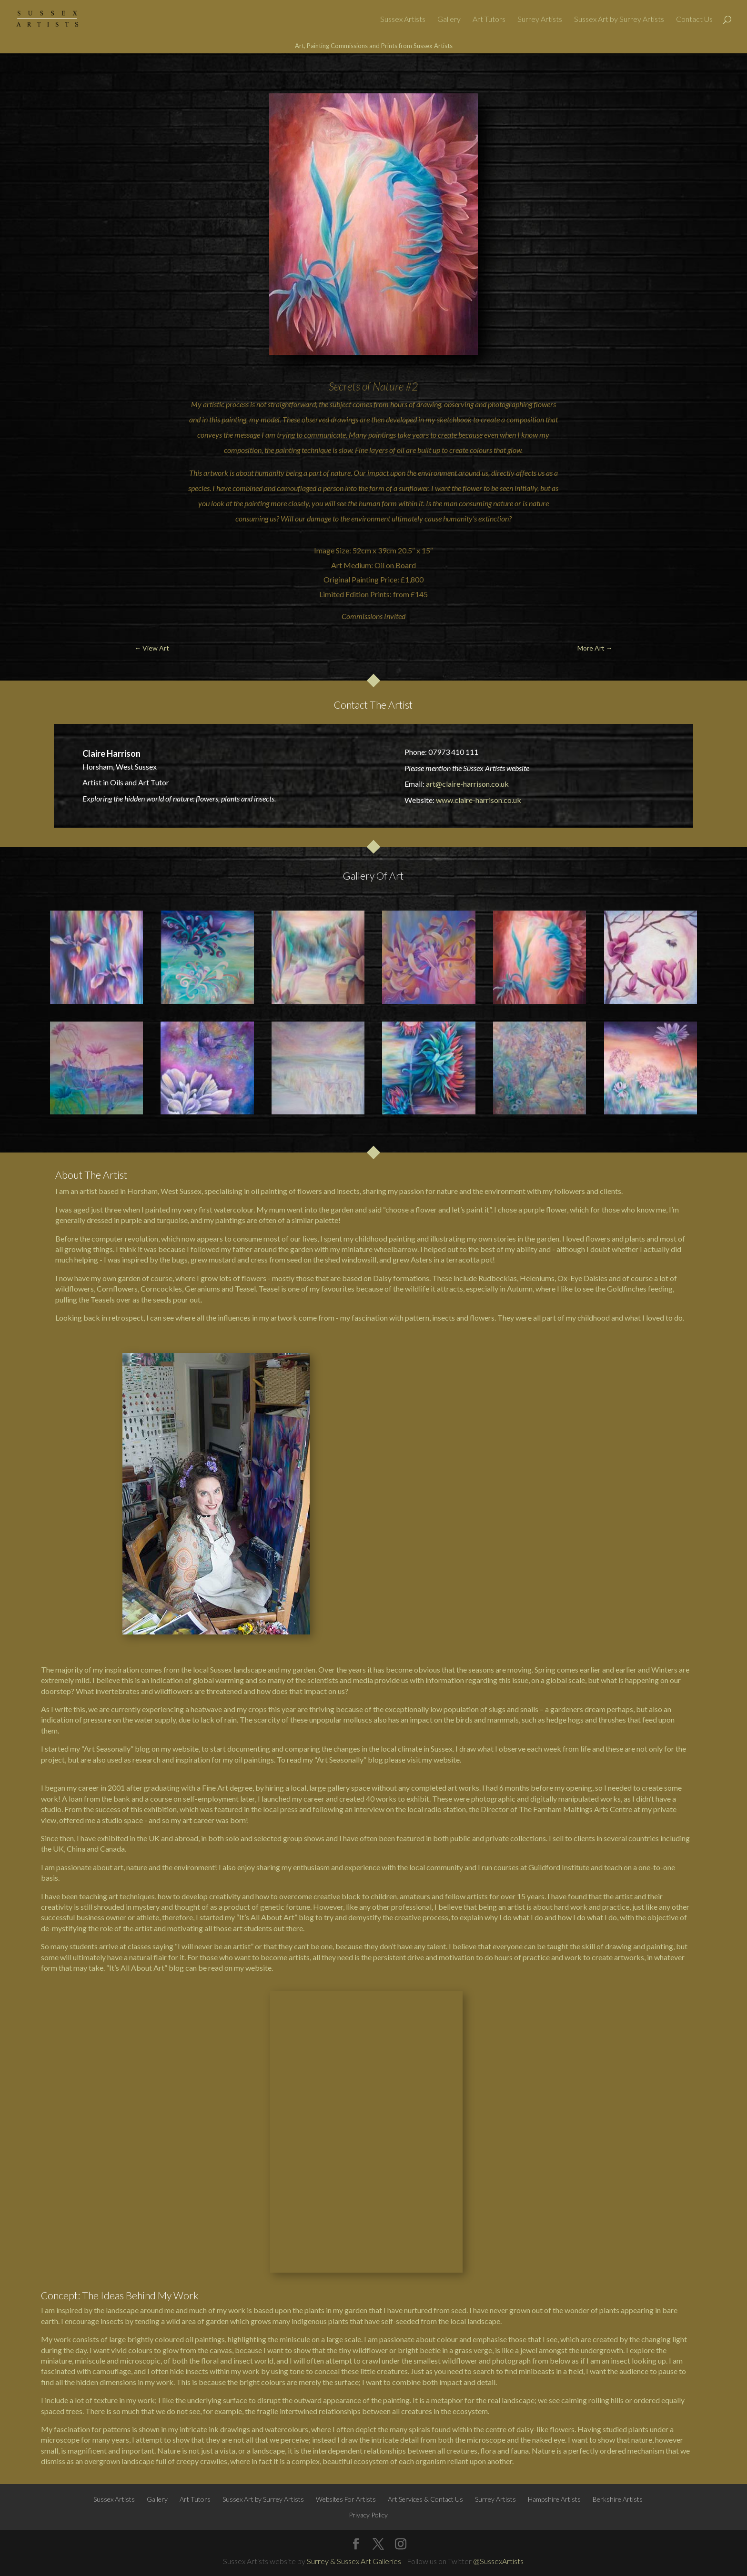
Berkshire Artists (618, 2225)
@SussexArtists (498, 2287)
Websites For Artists (346, 2225)
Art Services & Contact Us (425, 2225)
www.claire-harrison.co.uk (478, 799)
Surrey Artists (539, 19)
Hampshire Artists (554, 2225)
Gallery (449, 19)
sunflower (413, 487)
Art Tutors (489, 19)
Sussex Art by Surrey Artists (619, 19)
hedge (556, 1719)
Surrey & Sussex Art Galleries (354, 2287)
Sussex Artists (402, 19)
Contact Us (694, 19)
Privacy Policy (368, 2241)
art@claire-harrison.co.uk (467, 783)
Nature (388, 386)
